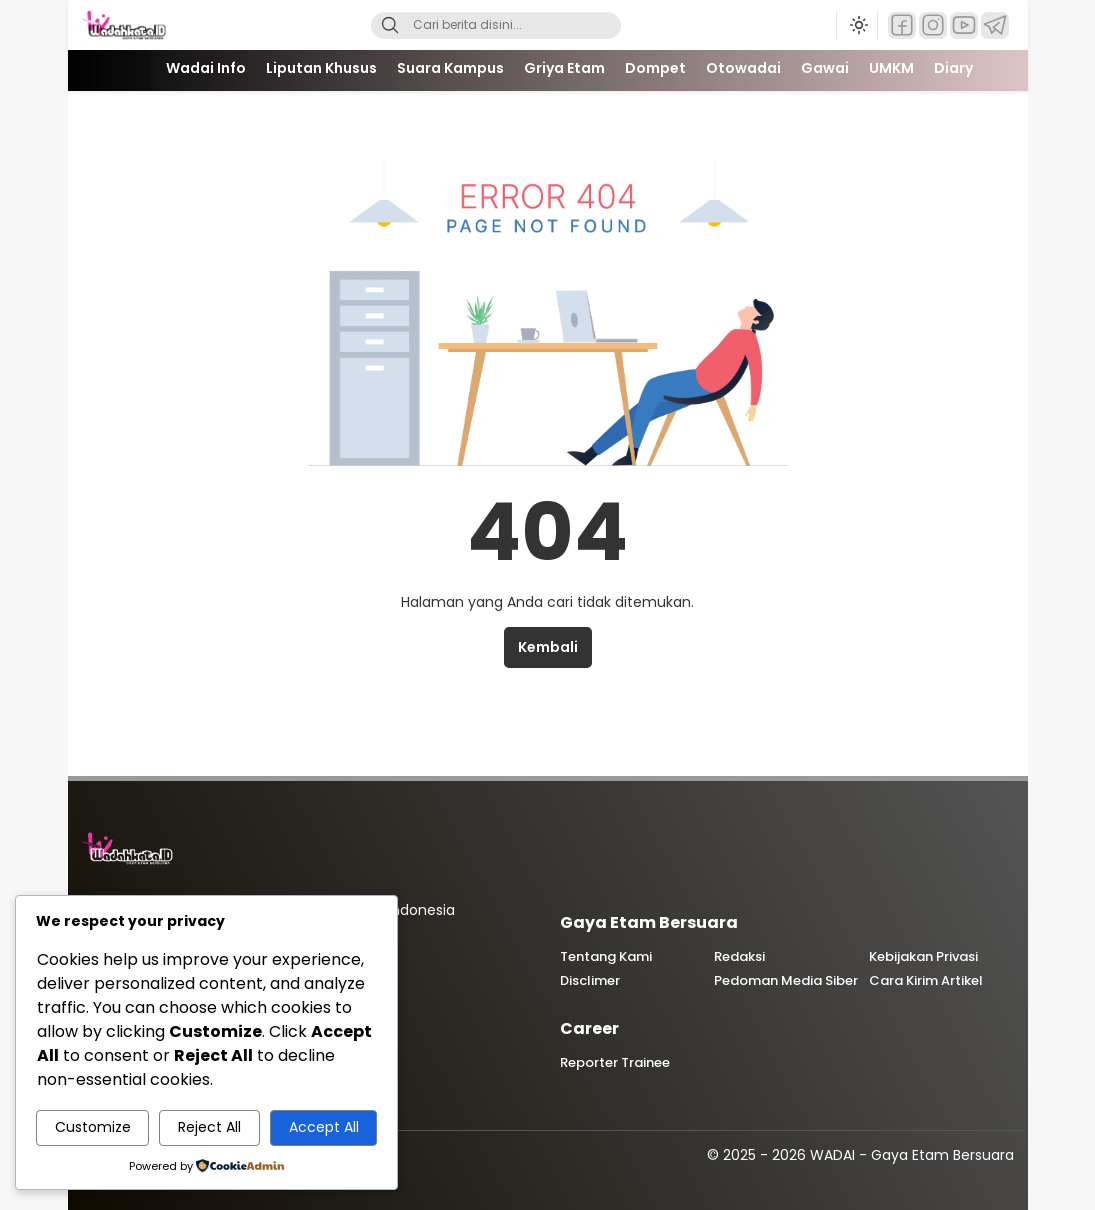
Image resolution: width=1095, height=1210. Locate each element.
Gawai (825, 68)
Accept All (324, 1127)
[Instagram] (933, 25)
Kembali (548, 647)
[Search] (390, 25)
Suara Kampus (450, 68)
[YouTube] (964, 25)
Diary (953, 68)
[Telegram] (995, 25)
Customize (93, 1127)
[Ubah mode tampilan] (857, 25)
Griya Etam (564, 68)
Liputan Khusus (321, 68)
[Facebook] (902, 25)
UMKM (891, 68)
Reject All (209, 1127)
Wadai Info (206, 68)
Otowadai (743, 68)
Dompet (655, 68)
